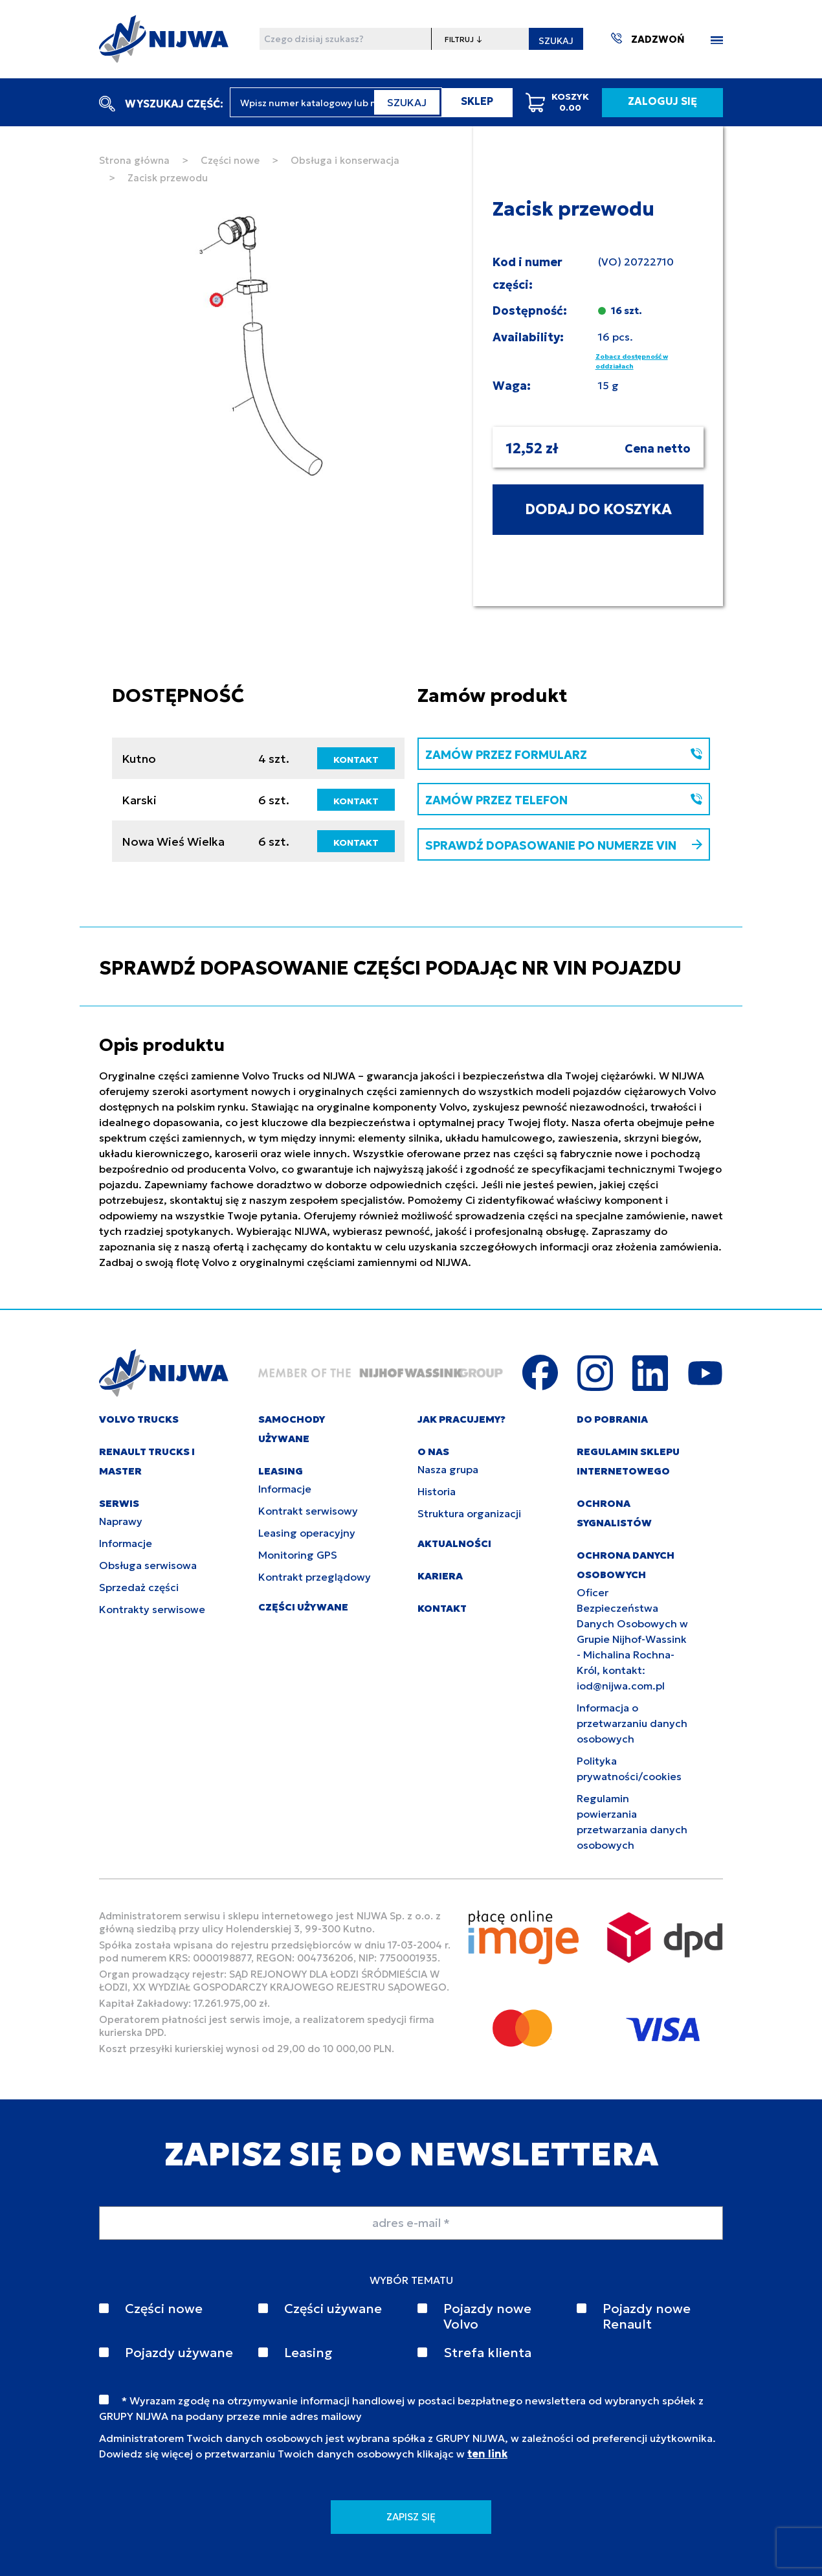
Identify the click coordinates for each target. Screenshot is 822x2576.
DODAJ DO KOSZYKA (598, 509)
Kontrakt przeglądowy (314, 1576)
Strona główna (134, 160)
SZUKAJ (556, 41)
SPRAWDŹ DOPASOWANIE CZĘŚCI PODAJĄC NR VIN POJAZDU (390, 968)
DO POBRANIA (612, 1419)
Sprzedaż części (139, 1587)
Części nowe (230, 160)
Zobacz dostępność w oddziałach (631, 361)
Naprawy (120, 1521)
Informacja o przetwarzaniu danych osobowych (632, 1723)
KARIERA (440, 1576)
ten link (487, 2453)
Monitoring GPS (297, 1554)
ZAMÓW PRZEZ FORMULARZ (563, 754)
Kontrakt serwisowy (308, 1510)
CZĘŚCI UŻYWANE (303, 1607)
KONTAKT (356, 759)
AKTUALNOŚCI (454, 1543)
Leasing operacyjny (306, 1532)
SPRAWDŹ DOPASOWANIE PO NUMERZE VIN (563, 845)
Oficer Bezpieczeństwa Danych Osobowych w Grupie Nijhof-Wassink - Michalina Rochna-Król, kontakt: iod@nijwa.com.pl (632, 1639)
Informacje (125, 1543)
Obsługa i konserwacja (345, 160)
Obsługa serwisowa (148, 1565)
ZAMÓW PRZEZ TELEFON (563, 800)
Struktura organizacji (469, 1513)
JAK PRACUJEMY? (461, 1419)
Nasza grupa (447, 1469)
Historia (436, 1491)
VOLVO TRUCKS (139, 1419)
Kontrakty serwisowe (152, 1609)
